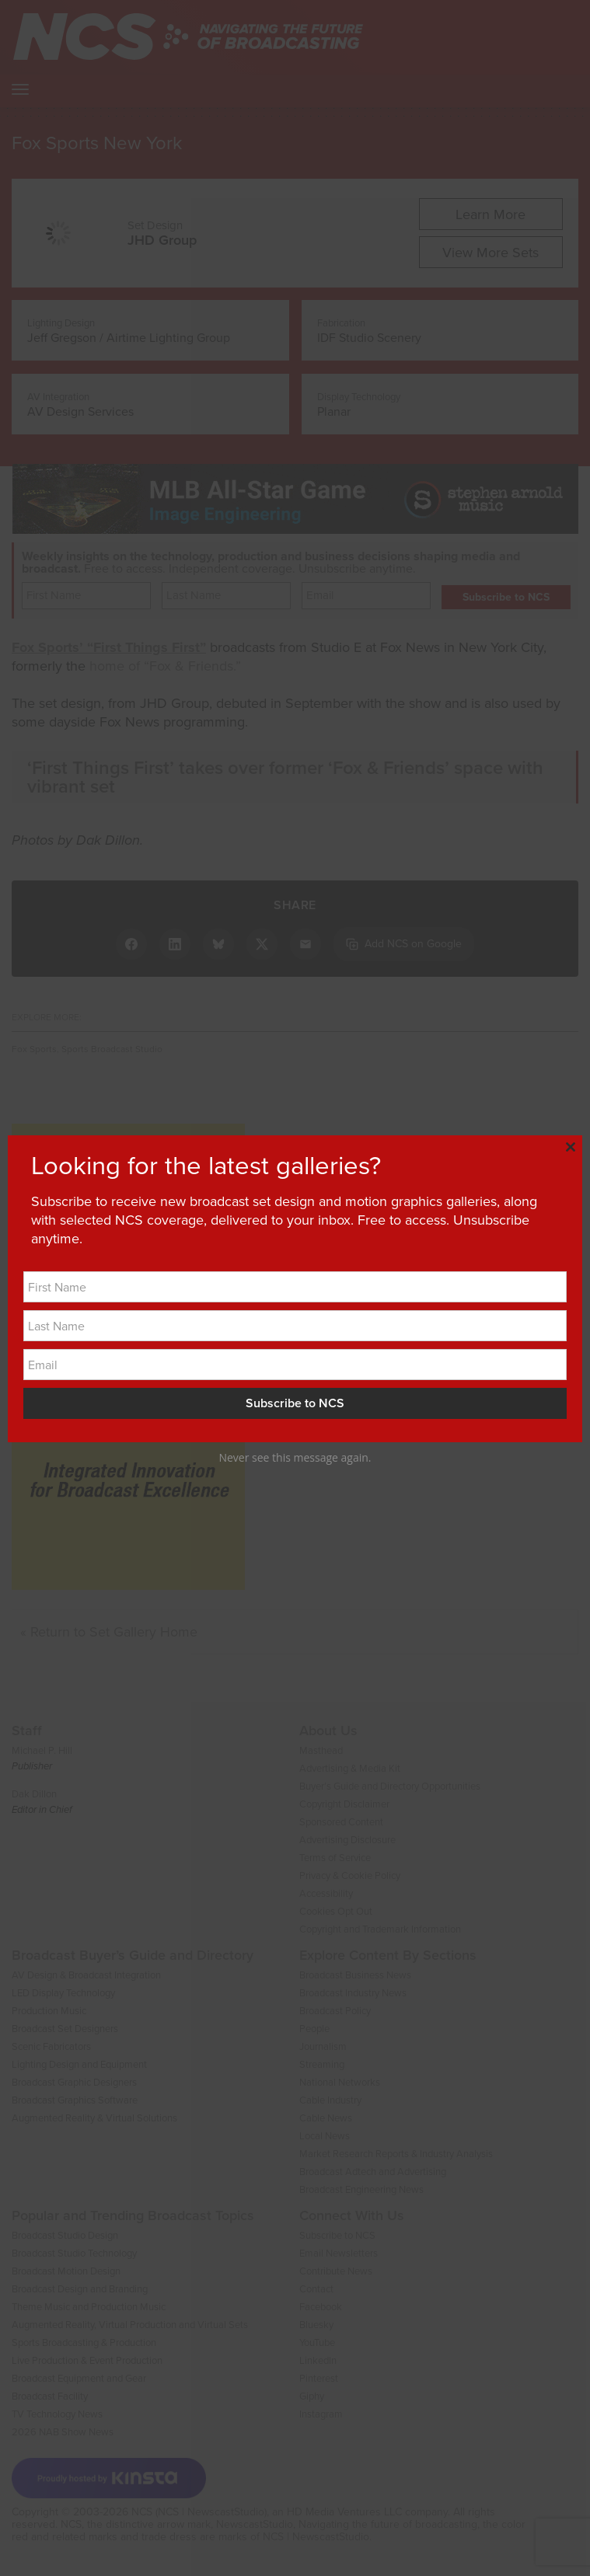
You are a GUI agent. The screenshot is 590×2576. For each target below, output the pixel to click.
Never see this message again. (294, 1457)
